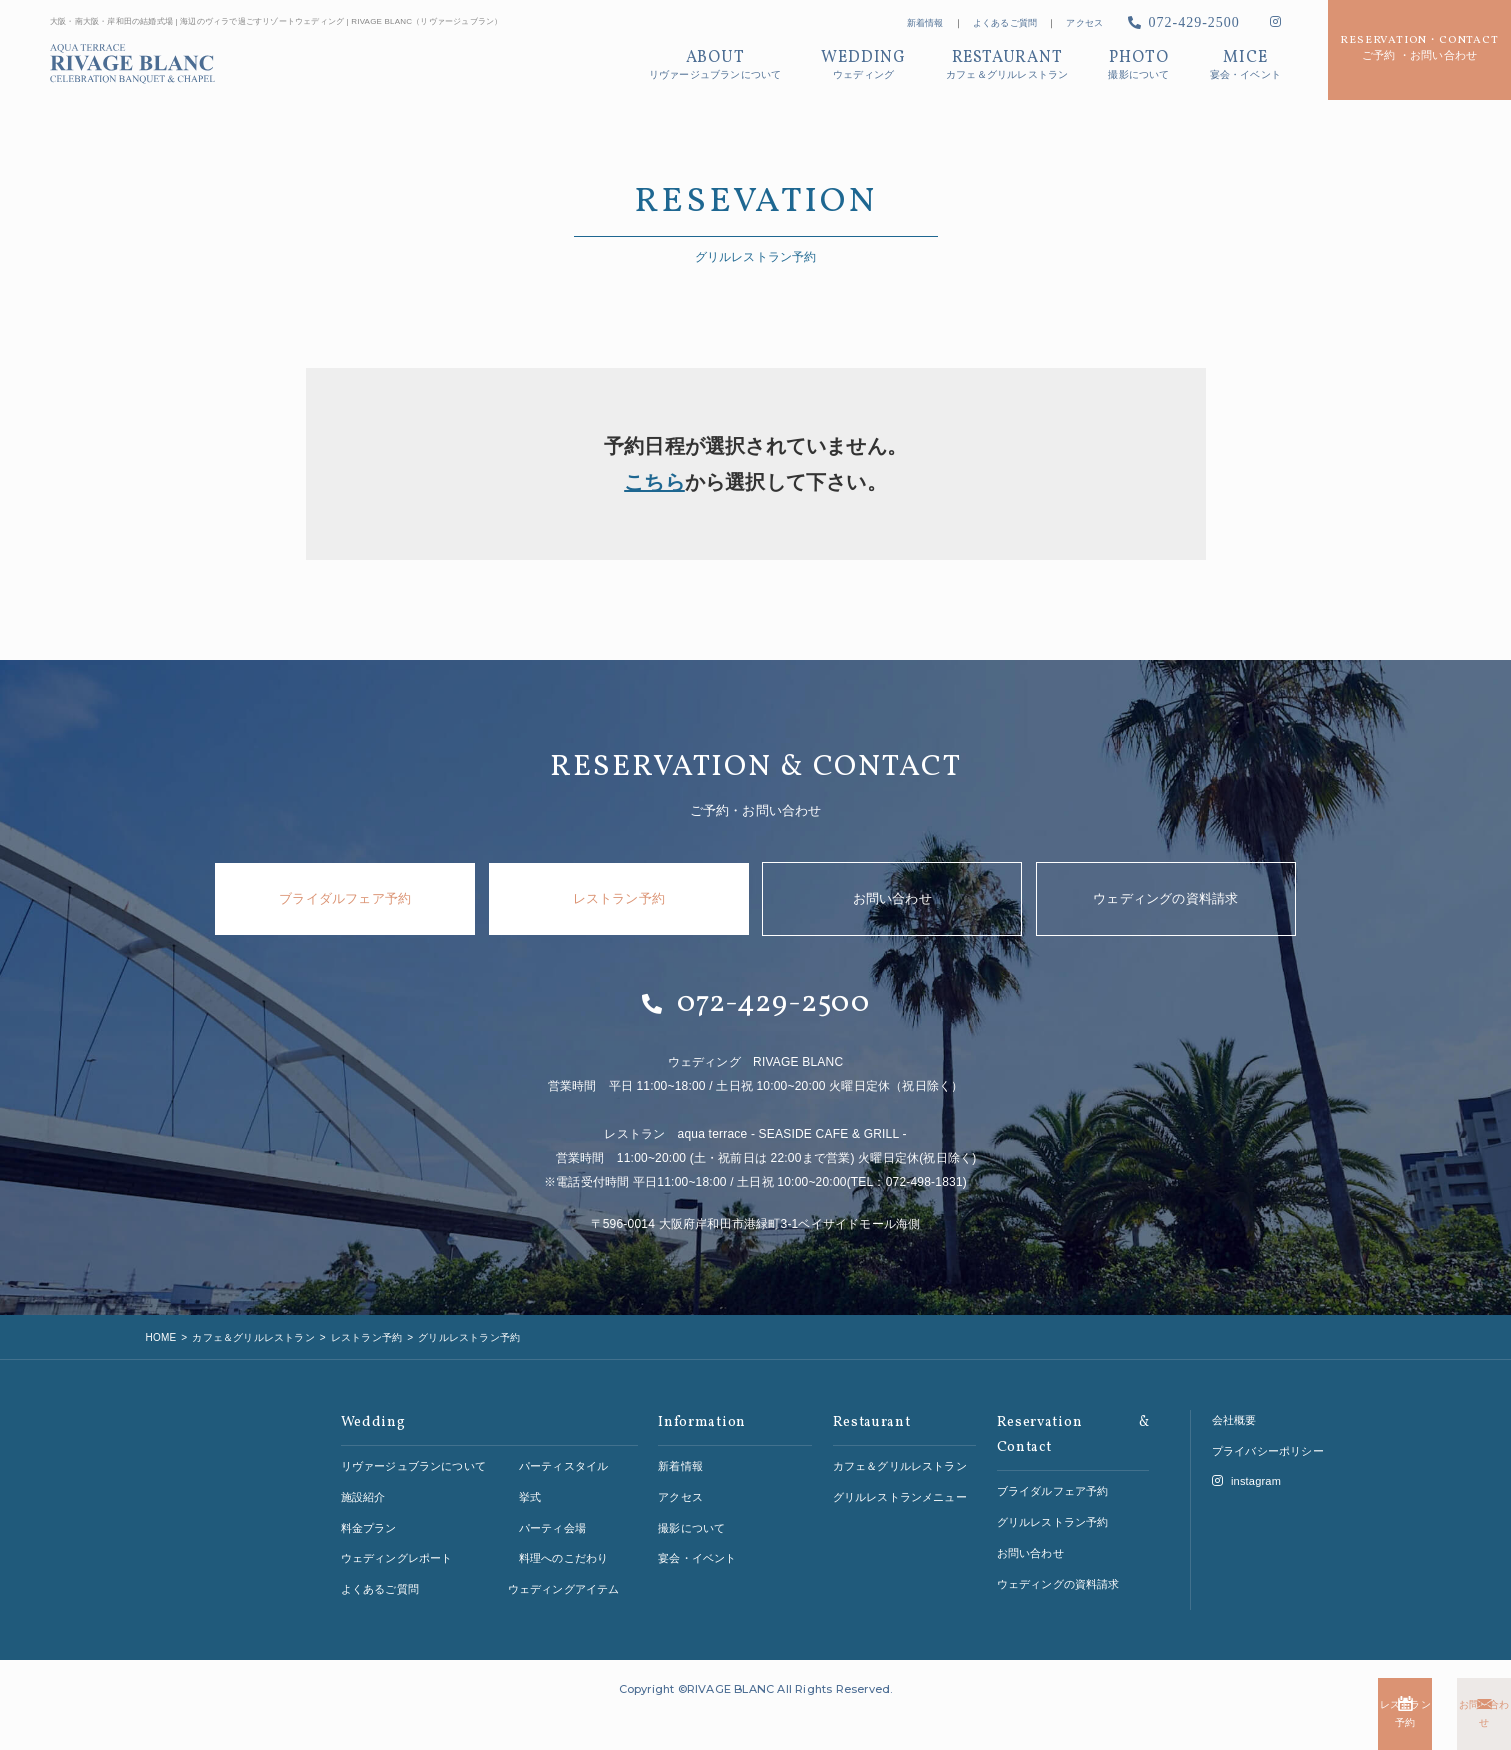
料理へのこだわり (564, 1539)
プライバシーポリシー (1268, 1431)
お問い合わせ (1390, 1724)
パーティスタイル (564, 1446)
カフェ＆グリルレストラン (900, 1446)
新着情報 (925, 23)
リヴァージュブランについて (414, 1446)
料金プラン (369, 1508)
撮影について (691, 1508)
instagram (1246, 1462)
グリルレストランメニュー (900, 1477)
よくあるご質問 (1005, 23)
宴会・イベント (697, 1539)
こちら (654, 482)
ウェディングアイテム (564, 1569)
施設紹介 (363, 1477)
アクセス (1084, 23)
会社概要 (1234, 1400)
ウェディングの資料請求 (1165, 898)
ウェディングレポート (397, 1539)
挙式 (530, 1477)
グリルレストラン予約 (1053, 1502)
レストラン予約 (1151, 1724)
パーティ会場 (552, 1508)
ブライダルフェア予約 (345, 898)
